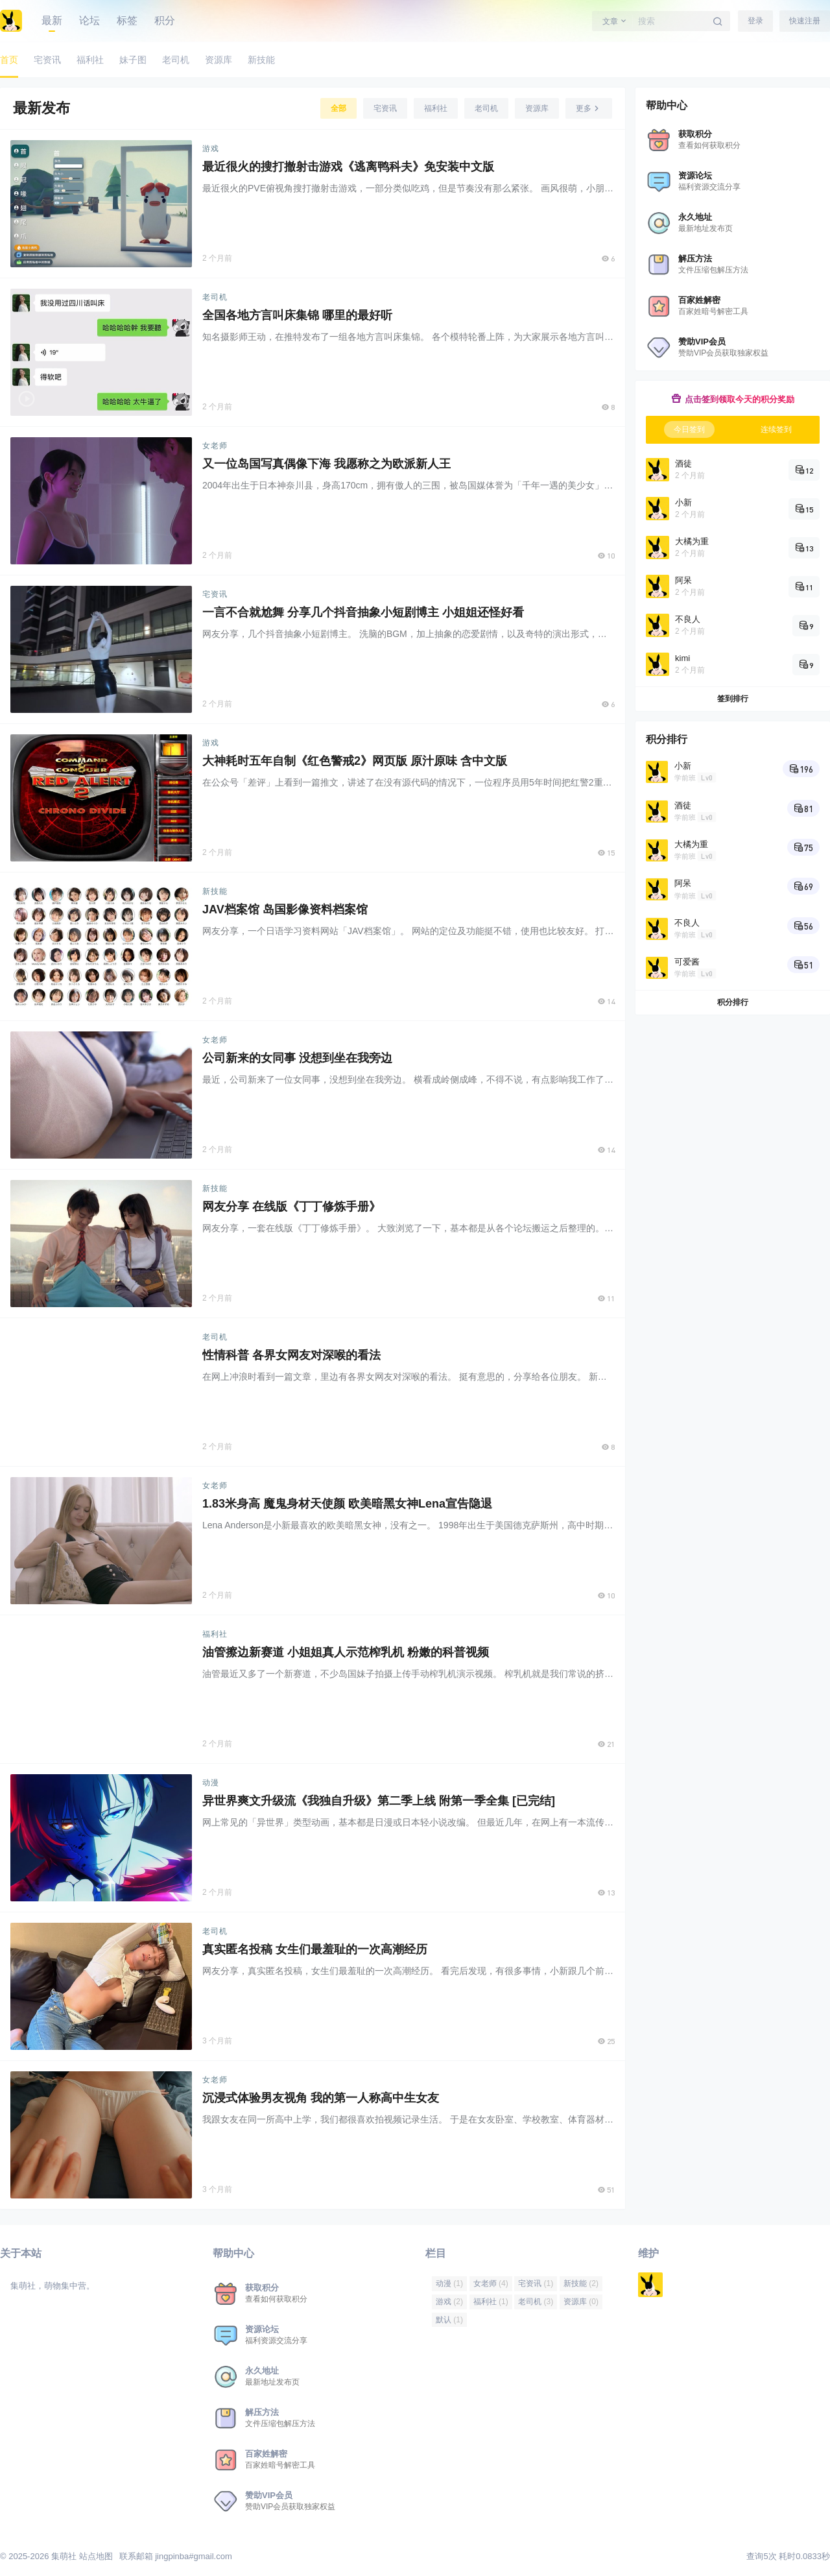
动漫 (210, 1782)
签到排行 (732, 698)
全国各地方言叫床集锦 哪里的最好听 (297, 315)
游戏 (210, 148)
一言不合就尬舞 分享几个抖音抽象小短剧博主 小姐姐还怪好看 (363, 612)
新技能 (215, 891)
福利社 (215, 1634)
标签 (127, 20)
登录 (755, 20)
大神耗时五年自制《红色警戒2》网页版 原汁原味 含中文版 (354, 760)
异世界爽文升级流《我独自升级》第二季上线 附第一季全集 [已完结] (378, 1800)
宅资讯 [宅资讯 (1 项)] (535, 2283)
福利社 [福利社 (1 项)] (490, 2301)
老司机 (215, 297)
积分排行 (732, 1002)
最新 (52, 20)
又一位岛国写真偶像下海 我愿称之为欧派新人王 (326, 463)
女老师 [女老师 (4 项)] (490, 2283)
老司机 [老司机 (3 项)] (535, 2301)
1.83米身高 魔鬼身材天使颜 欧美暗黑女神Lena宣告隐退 (347, 1503)
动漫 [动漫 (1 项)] (449, 2283)
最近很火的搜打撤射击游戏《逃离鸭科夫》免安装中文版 (348, 166)
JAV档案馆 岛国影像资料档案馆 (285, 909)
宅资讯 (215, 594)
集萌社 (63, 2556)
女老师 (215, 445)
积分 (164, 20)
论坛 (89, 20)
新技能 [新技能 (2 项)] (581, 2283)
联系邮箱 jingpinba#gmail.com (175, 2556)
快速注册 (804, 20)
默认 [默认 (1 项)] (449, 2319)
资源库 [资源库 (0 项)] (581, 2301)
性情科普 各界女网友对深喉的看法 (291, 1355)
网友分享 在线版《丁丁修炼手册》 (291, 1206)
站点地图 (96, 2556)
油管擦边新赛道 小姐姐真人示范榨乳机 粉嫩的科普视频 (345, 1652)
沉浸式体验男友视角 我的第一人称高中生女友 (320, 2097)
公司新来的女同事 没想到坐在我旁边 (297, 1058)
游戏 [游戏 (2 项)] (449, 2301)
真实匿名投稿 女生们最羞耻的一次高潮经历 (314, 1949)
